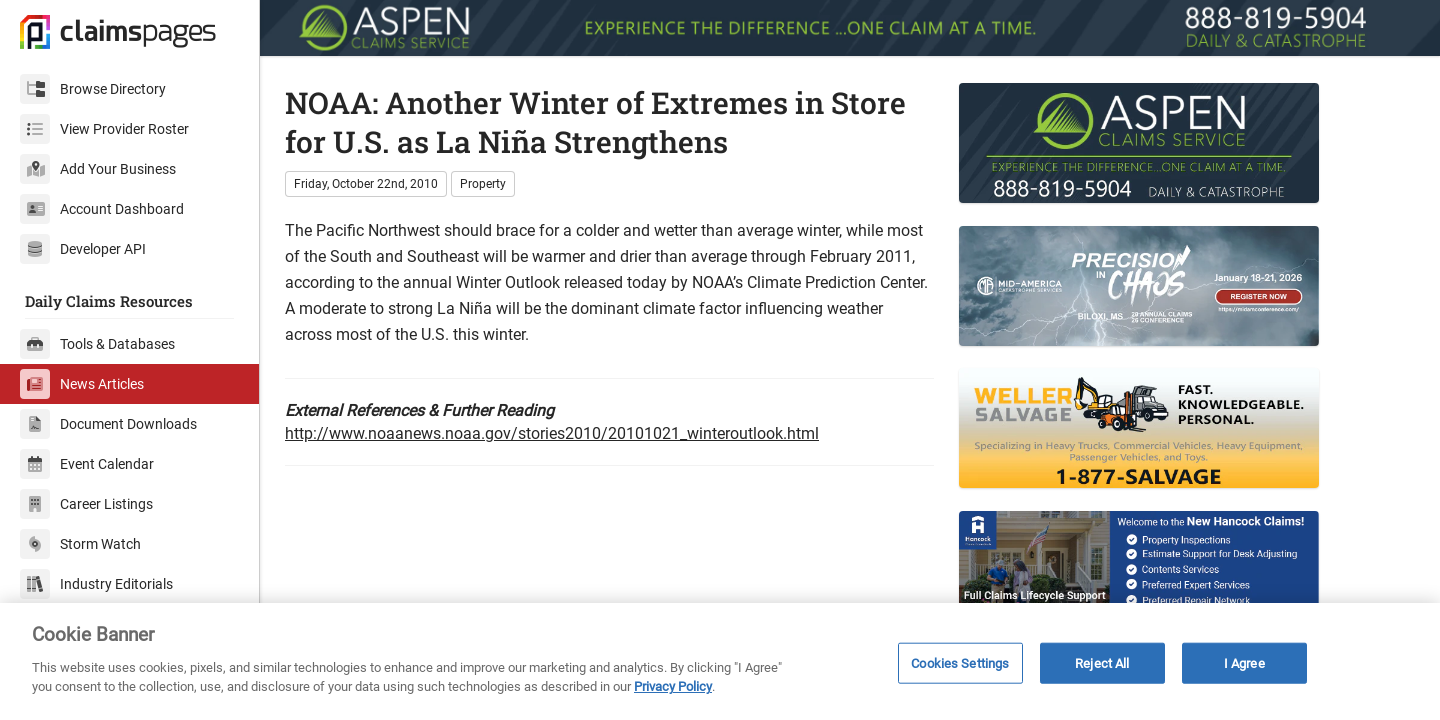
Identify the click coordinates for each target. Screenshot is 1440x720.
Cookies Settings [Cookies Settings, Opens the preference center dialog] (960, 662)
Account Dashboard (102, 209)
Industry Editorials (96, 584)
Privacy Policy (673, 686)
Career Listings (86, 504)
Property (483, 184)
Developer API (83, 249)
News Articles (82, 384)
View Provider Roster (104, 129)
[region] (720, 661)
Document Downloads (108, 424)
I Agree (1244, 662)
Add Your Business (98, 169)
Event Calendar (87, 464)
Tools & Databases (97, 344)
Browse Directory (93, 89)
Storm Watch (80, 544)
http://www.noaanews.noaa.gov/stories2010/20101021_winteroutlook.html (552, 433)
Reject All (1102, 662)
